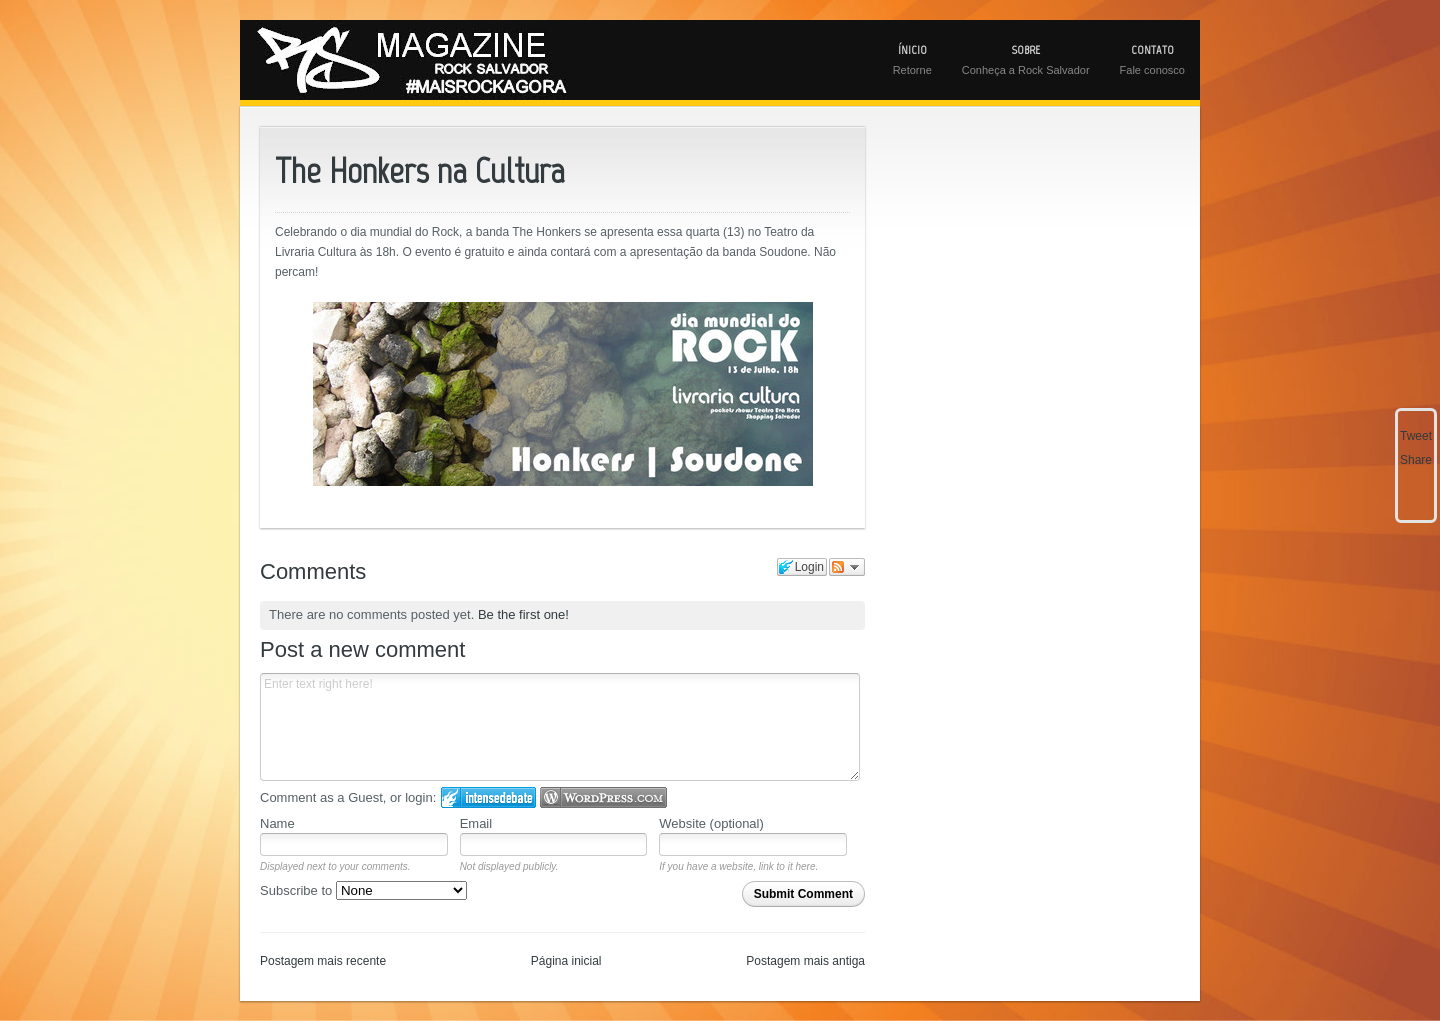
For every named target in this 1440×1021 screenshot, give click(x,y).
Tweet (1416, 436)
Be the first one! (523, 614)
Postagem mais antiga (805, 961)
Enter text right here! (560, 727)
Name (277, 823)
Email (476, 823)
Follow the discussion (847, 567)
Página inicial (566, 961)
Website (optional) (711, 823)
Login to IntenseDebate (488, 797)
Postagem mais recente (323, 961)
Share (1416, 460)
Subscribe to (363, 890)
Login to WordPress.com (603, 797)
